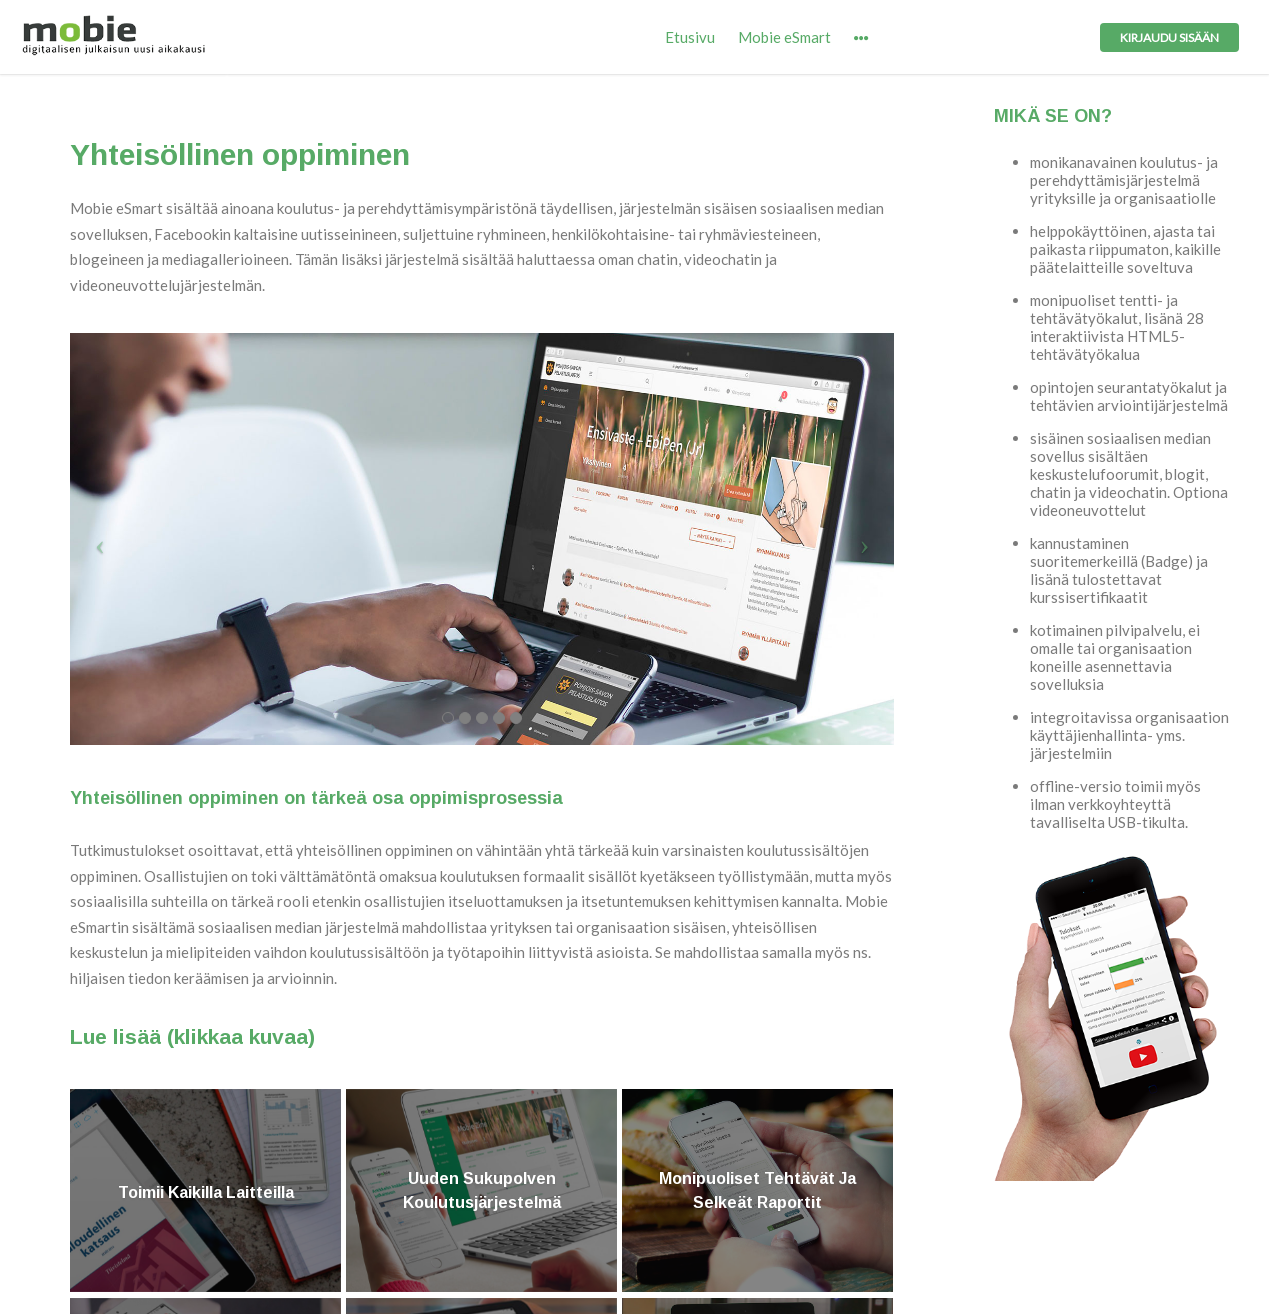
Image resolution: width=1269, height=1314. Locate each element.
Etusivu (690, 37)
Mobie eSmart (784, 37)
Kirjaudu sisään (1169, 37)
